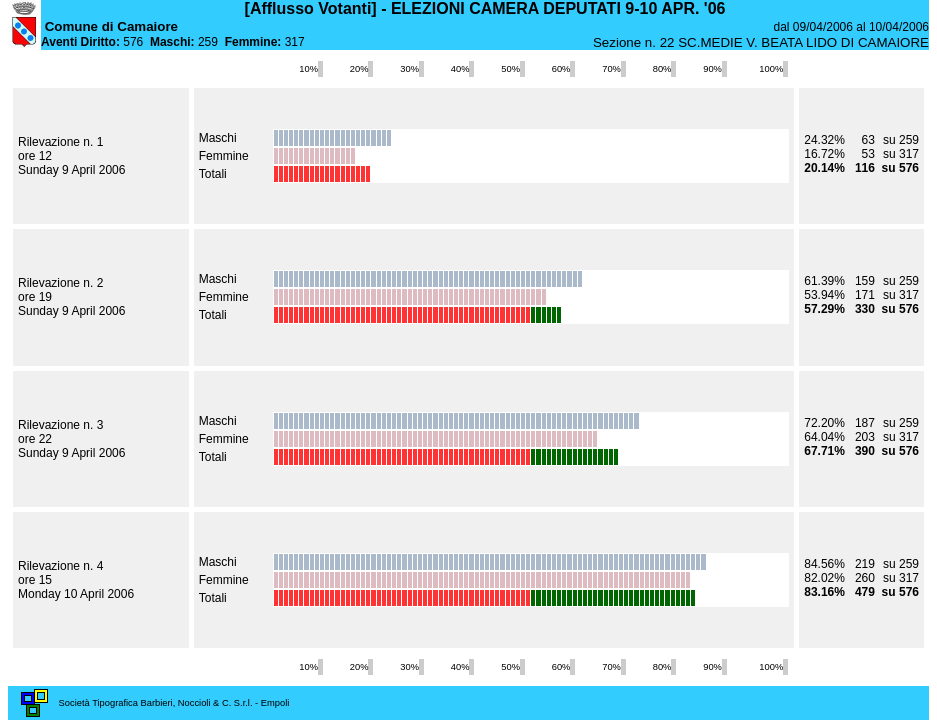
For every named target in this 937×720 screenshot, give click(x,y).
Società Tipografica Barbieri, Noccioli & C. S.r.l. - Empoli (174, 703)
